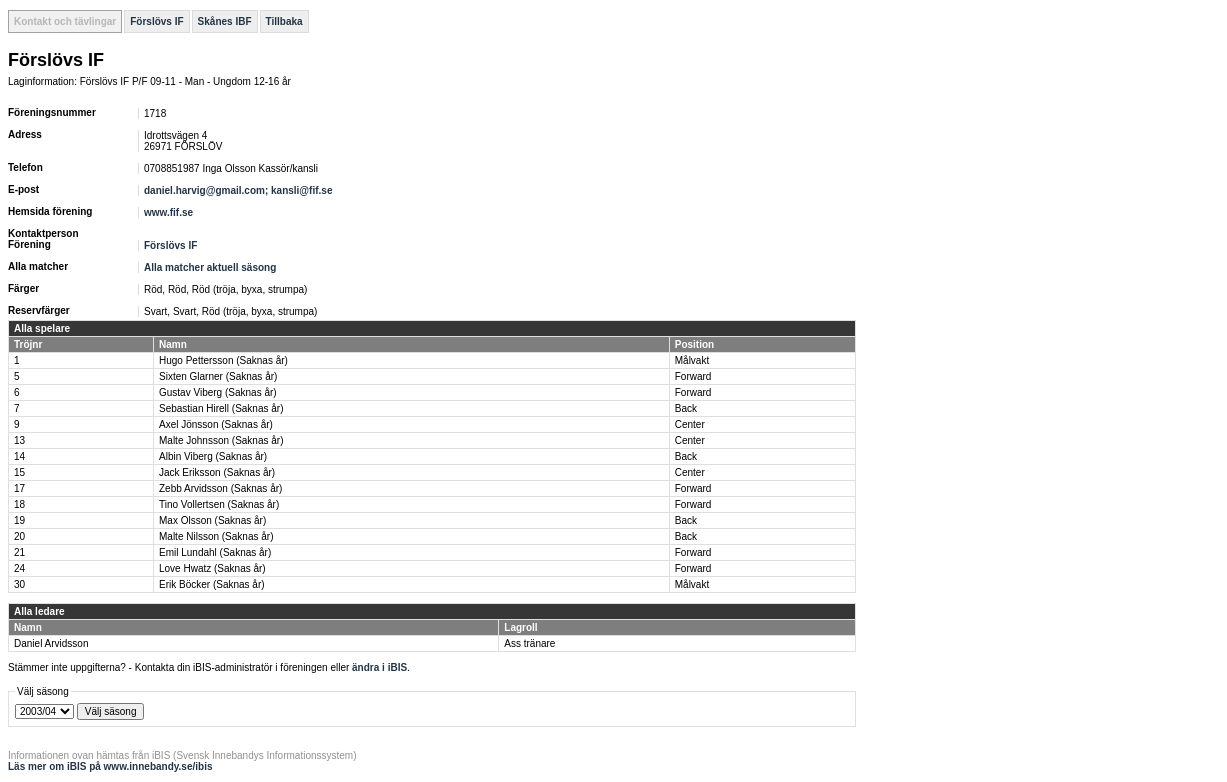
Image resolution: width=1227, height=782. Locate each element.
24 (19, 568)
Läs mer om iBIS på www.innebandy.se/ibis (110, 766)
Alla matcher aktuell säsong (210, 267)
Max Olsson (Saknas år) (212, 520)
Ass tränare (529, 643)
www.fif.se (168, 212)
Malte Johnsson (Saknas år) (221, 440)
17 (19, 488)
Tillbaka (284, 21)
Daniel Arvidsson (51, 643)
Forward (693, 376)
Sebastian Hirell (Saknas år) (221, 408)
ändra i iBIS (379, 667)
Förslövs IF (156, 21)
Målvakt (692, 360)
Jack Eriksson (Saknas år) (217, 472)
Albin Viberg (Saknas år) (213, 456)
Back (686, 408)
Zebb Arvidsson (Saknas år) (220, 488)
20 (19, 536)
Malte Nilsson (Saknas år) (216, 536)
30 (19, 584)
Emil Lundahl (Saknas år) (215, 552)
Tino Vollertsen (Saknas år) (219, 504)
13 (19, 440)
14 (19, 456)
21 (19, 552)
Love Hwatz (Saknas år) (212, 568)
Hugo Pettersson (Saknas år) (223, 360)
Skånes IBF (225, 21)
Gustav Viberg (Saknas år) (218, 392)
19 (19, 520)
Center (690, 424)
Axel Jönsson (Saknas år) (216, 424)
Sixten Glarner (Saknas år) (218, 376)
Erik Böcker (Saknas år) (212, 584)
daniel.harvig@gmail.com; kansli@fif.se (239, 190)
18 (19, 504)
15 (19, 472)
